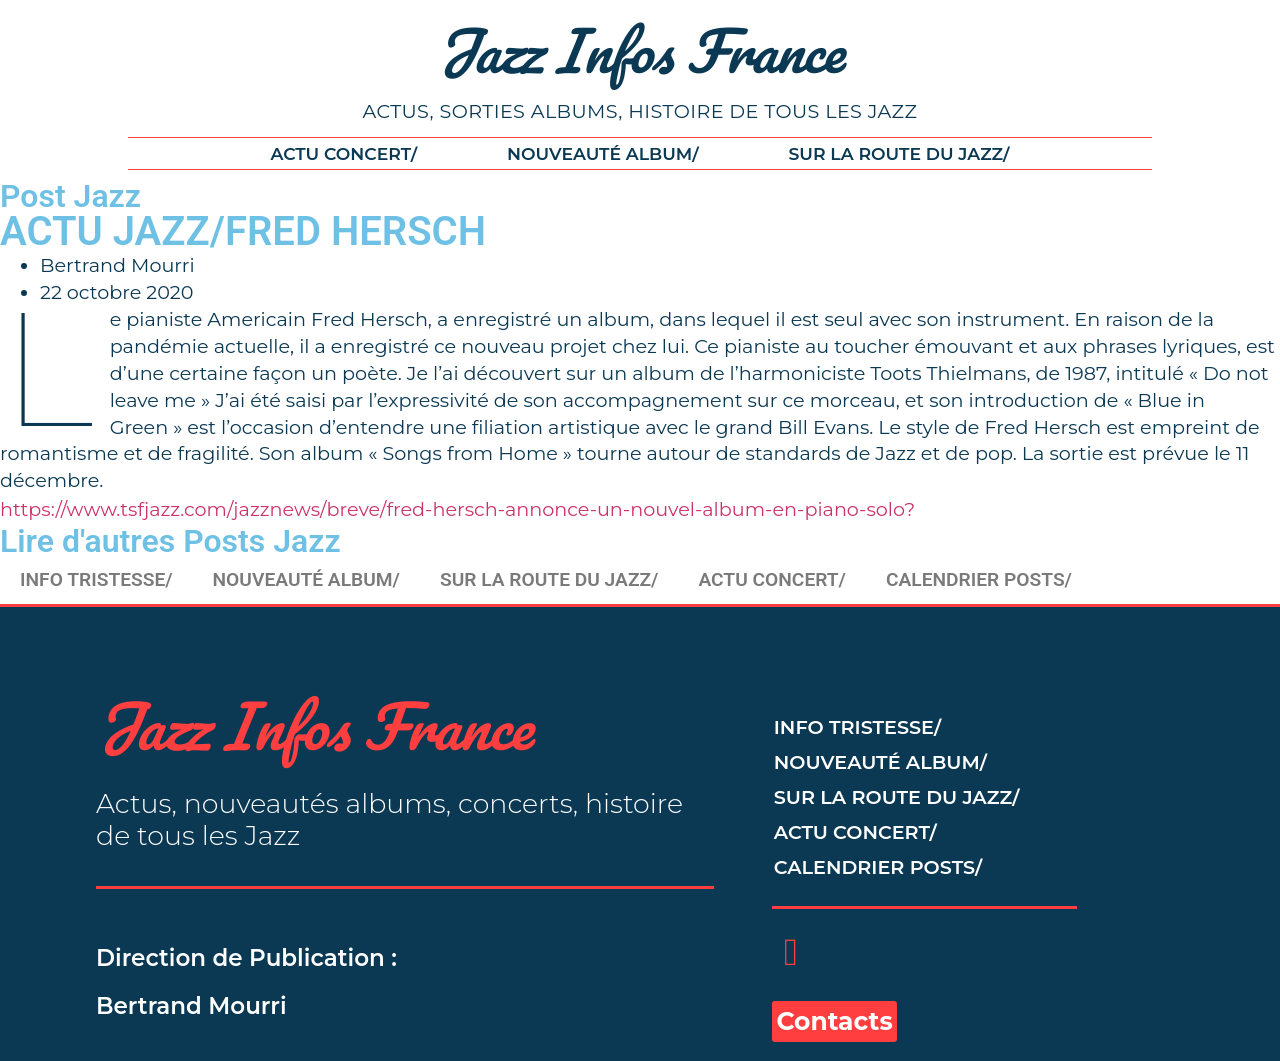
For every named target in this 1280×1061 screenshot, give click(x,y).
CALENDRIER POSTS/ (979, 579)
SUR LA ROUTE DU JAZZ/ (899, 153)
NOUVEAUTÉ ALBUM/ (603, 153)
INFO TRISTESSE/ (96, 579)
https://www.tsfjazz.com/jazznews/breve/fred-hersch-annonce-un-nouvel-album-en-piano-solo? (457, 509)
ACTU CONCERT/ (343, 153)
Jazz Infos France (640, 50)
